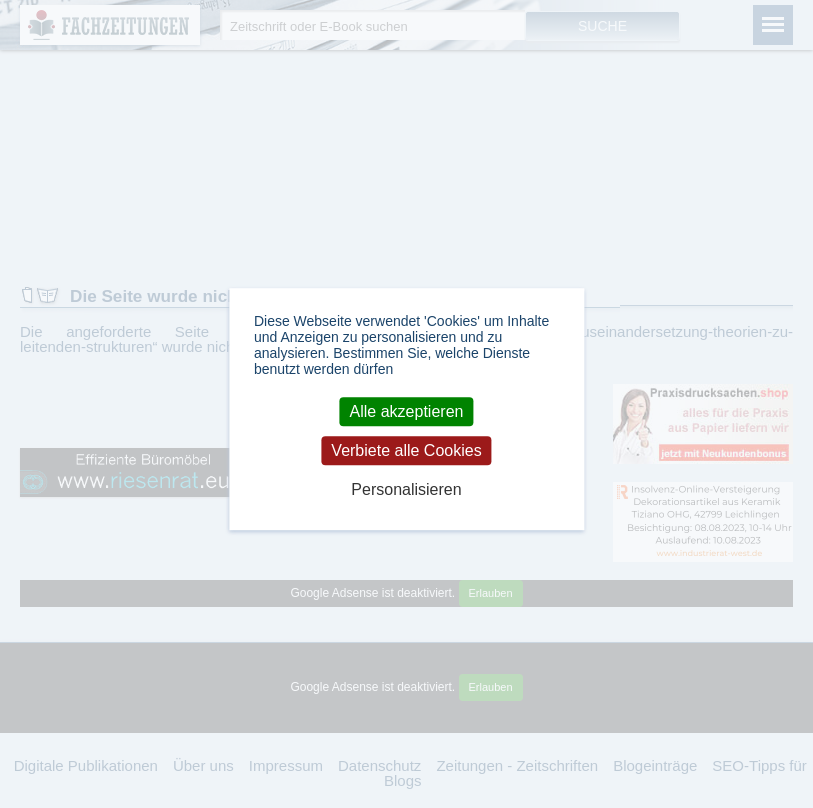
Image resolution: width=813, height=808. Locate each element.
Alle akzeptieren (407, 411)
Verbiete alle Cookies (406, 450)
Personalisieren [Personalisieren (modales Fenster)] (406, 490)
